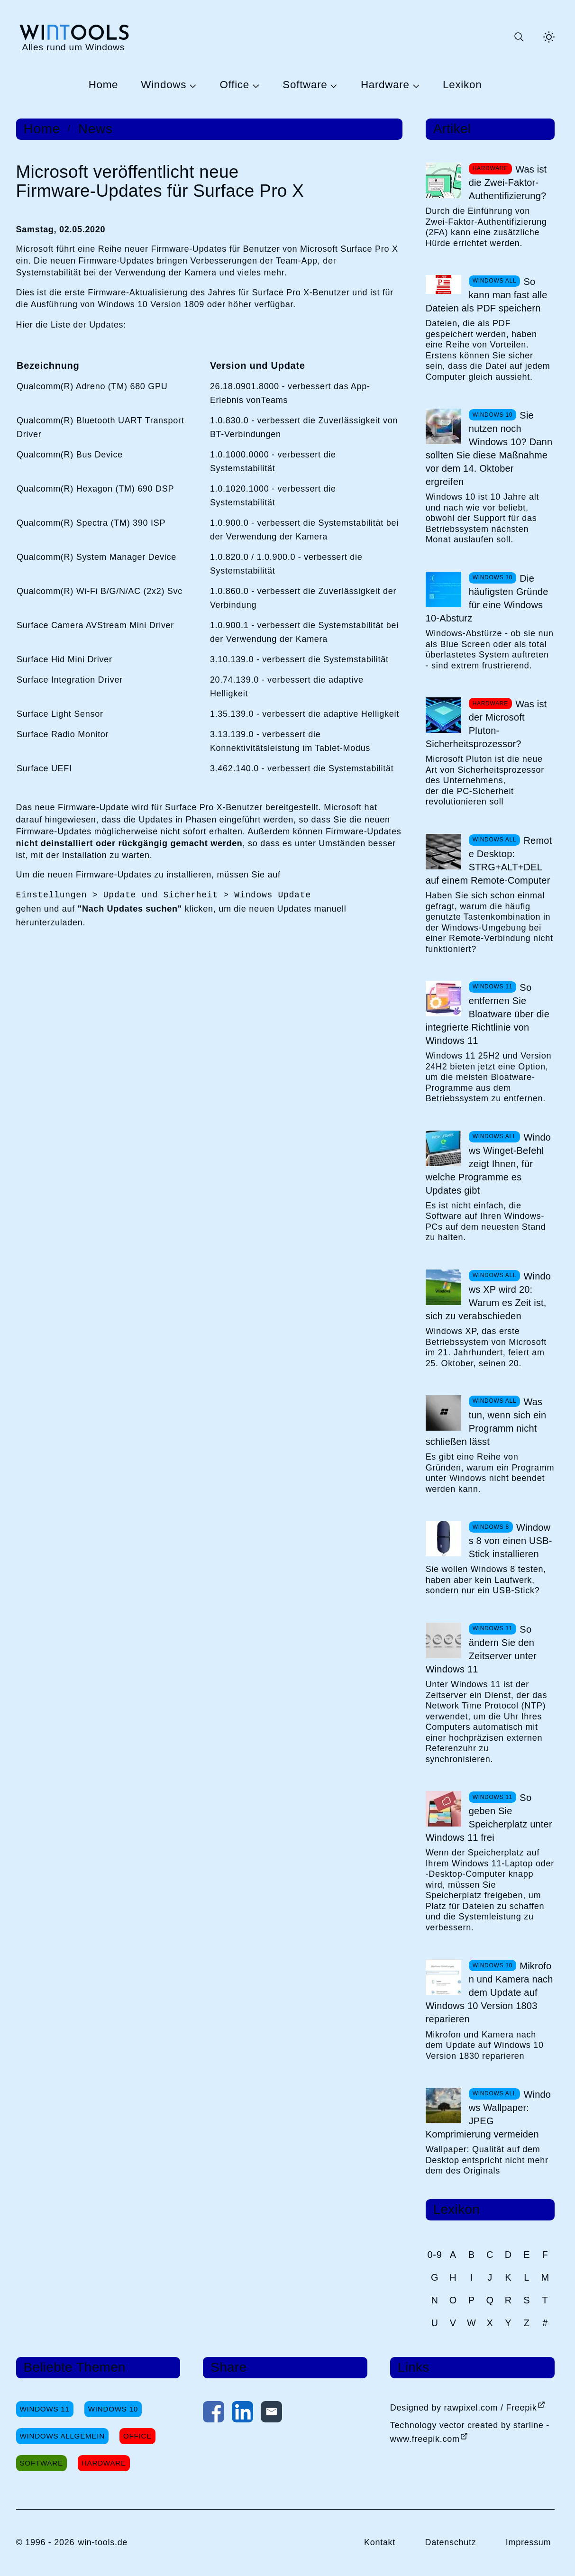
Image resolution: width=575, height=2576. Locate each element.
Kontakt (379, 2542)
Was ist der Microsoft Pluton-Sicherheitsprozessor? (486, 724)
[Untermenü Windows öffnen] (191, 85)
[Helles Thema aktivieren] (549, 37)
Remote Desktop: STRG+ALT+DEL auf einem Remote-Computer (489, 860)
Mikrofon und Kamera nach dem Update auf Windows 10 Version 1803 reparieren (489, 1992)
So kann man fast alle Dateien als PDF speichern (487, 294)
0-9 (435, 2254)
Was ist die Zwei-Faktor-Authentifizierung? (508, 182)
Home (104, 85)
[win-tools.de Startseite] (73, 37)
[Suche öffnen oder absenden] (518, 36)
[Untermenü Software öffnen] (332, 85)
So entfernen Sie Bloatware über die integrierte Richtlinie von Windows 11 (487, 1014)
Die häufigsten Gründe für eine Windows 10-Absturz (487, 598)
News (95, 129)
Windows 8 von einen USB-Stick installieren (510, 1540)
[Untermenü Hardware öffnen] (415, 85)
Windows (163, 85)
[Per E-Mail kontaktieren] (271, 2414)
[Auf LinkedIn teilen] (242, 2414)
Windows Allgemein (62, 2436)
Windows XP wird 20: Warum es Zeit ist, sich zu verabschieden (488, 1296)
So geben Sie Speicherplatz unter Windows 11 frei (489, 1817)
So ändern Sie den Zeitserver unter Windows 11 (481, 1649)
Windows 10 (113, 2409)
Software (305, 85)
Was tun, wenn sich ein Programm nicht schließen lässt (486, 1422)
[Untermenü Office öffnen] (254, 85)
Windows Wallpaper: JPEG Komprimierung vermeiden (488, 2114)
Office (234, 85)
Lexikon (462, 85)
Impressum (528, 2542)
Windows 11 (45, 2409)
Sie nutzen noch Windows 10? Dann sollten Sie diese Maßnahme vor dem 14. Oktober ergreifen (489, 448)
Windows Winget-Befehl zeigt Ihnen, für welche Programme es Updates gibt (488, 1164)
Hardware (385, 85)
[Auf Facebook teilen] (213, 2414)
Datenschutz (450, 2542)
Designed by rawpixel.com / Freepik (463, 2407)
